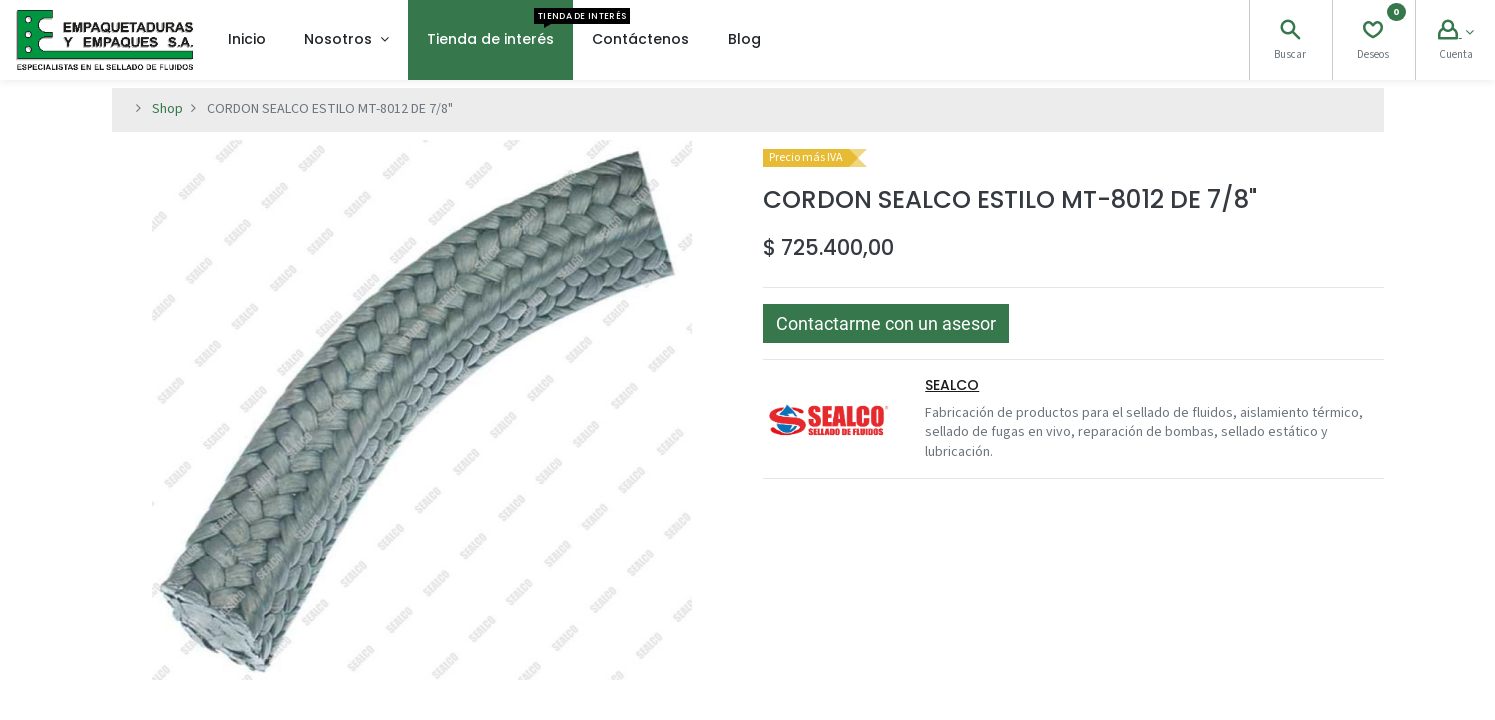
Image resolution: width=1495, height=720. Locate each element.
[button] (886, 323)
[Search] (1290, 33)
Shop (167, 109)
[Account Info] (1456, 33)
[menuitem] (247, 40)
